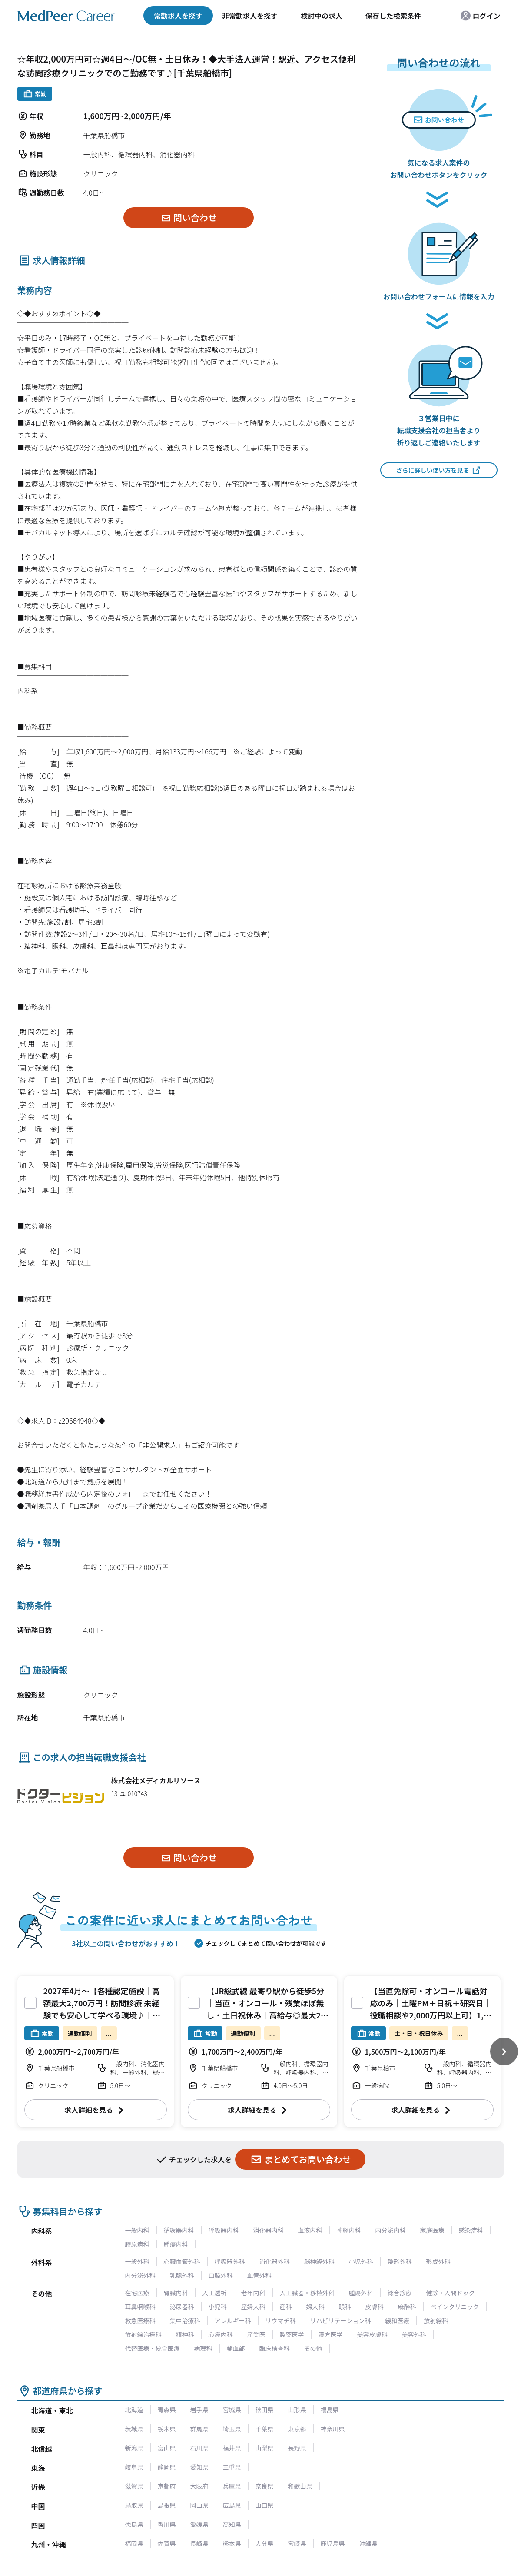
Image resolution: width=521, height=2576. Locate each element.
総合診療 (400, 2292)
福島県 (330, 2409)
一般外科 (137, 2261)
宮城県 (232, 2409)
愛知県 (199, 2467)
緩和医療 (397, 2320)
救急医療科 (140, 2320)
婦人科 (315, 2306)
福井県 (232, 2447)
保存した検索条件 (393, 15)
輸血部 (236, 2348)
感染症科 (471, 2230)
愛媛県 (199, 2524)
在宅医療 (137, 2292)
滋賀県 (134, 2486)
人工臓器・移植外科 (307, 2292)
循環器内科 (179, 2230)
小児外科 (361, 2261)
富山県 (167, 2447)
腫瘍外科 (361, 2292)
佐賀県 (167, 2543)
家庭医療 (432, 2230)
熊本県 (232, 2543)
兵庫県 (232, 2486)
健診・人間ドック (450, 2292)
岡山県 (199, 2505)
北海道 (134, 2409)
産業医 (256, 2334)
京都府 (167, 2486)
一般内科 (137, 2230)
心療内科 (221, 2334)
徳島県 (134, 2524)
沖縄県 (368, 2543)
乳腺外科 (182, 2275)
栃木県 (167, 2428)
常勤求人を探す (178, 15)
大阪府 (199, 2486)
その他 (313, 2348)
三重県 (232, 2467)
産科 (286, 2306)
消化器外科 (274, 2261)
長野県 (297, 2447)
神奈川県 (333, 2428)
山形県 (297, 2409)
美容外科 (414, 2334)
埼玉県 (232, 2428)
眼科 (345, 2306)
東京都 (297, 2428)
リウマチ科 (280, 2320)
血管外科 (259, 2275)
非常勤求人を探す (250, 15)
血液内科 (310, 2230)
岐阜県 (134, 2467)
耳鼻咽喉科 (140, 2306)
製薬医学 (292, 2334)
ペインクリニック (455, 2306)
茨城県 (134, 2428)
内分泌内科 (390, 2230)
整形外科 (400, 2261)
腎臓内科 (176, 2292)
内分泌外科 (140, 2275)
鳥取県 (134, 2505)
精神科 (185, 2334)
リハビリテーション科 (340, 2320)
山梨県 (265, 2447)
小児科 (218, 2306)
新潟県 (134, 2447)
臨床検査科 (274, 2348)
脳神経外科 (319, 2261)
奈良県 (265, 2486)
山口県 (265, 2505)
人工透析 (214, 2292)
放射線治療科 (143, 2334)
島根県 (167, 2505)
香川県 (167, 2524)
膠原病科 (137, 2244)
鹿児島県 (333, 2543)
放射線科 (436, 2320)
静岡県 (167, 2467)
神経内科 (349, 2230)
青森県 (167, 2409)
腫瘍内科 (176, 2244)
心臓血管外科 (182, 2261)
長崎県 (199, 2543)
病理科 (203, 2348)
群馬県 (199, 2428)
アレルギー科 (233, 2320)
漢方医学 (331, 2334)
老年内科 (253, 2292)
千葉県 (265, 2428)
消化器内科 (268, 2230)
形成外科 (438, 2261)
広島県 (232, 2505)
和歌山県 (300, 2486)
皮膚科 (374, 2306)
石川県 (199, 2447)
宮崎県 (297, 2543)
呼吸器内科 (224, 2230)
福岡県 (134, 2543)
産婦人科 (253, 2306)
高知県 (232, 2524)
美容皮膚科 (372, 2334)
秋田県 (265, 2409)
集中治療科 (185, 2320)
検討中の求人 (321, 15)
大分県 (265, 2543)
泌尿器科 (182, 2306)
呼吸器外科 (230, 2261)
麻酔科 (407, 2306)
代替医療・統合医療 (152, 2348)
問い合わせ (188, 217)
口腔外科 (221, 2275)
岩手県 (199, 2409)
